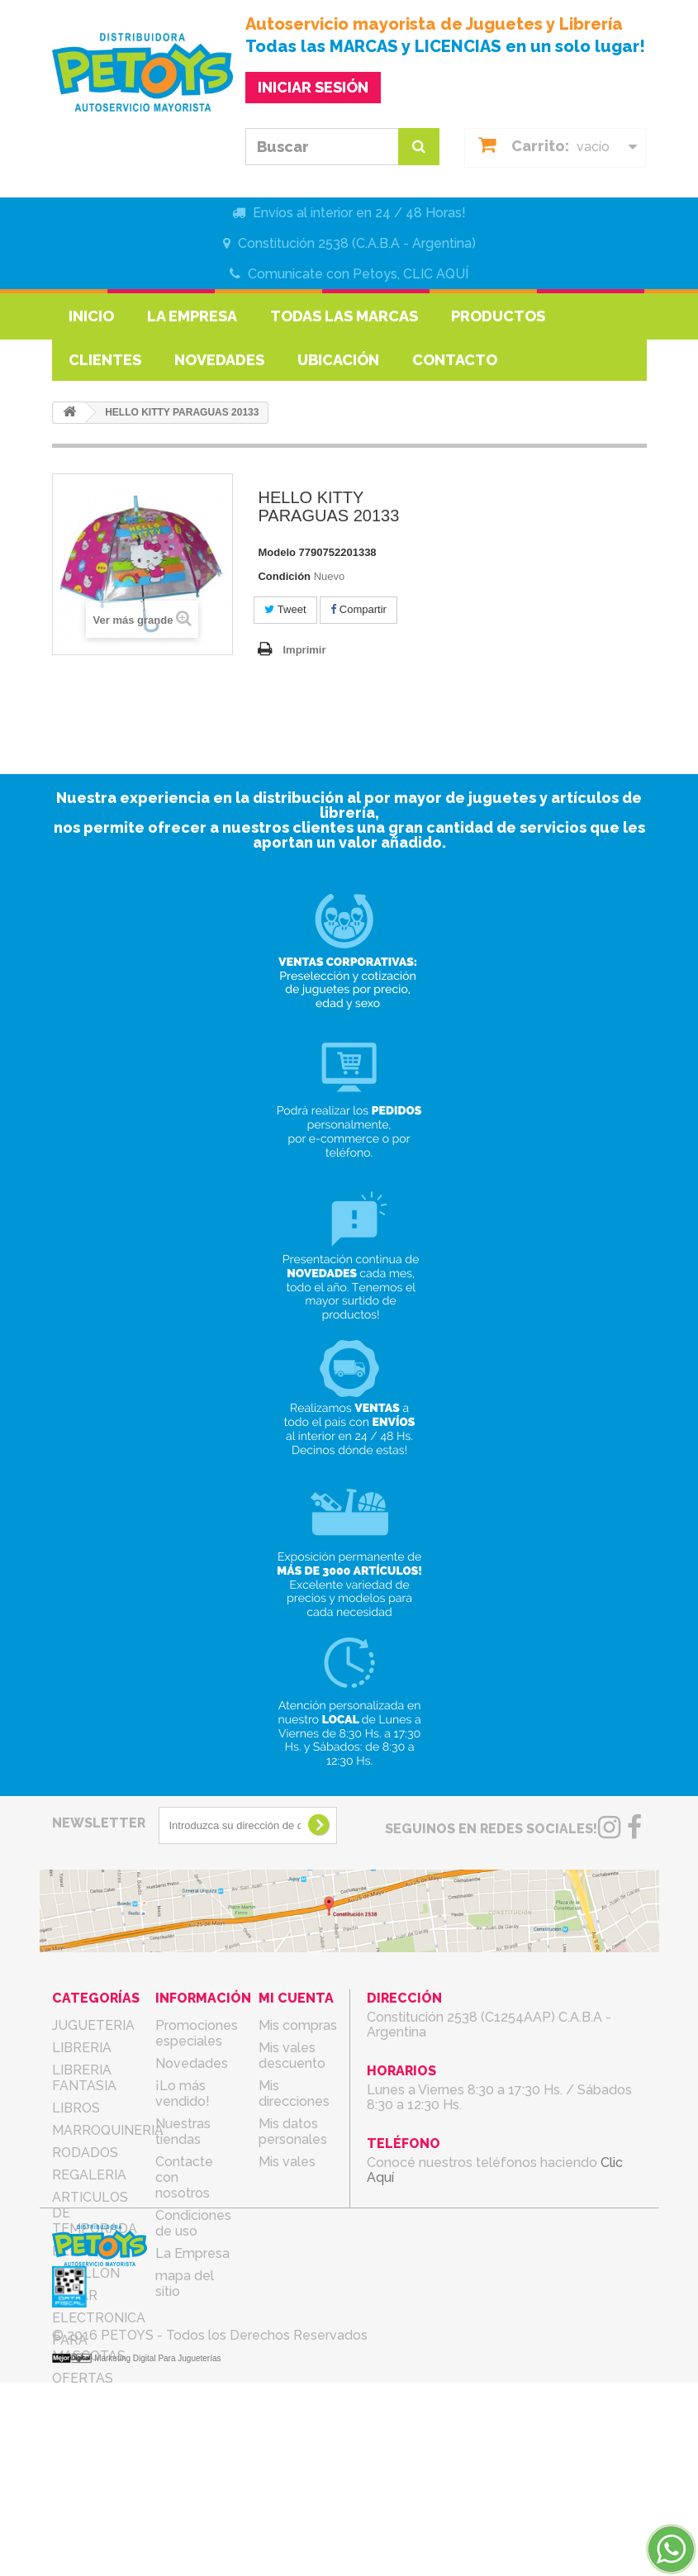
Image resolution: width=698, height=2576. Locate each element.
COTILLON (86, 2273)
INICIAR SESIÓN (313, 87)
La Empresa (192, 316)
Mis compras (298, 2025)
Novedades (219, 359)
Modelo (277, 552)
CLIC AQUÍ (435, 274)
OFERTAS (82, 2378)
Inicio (91, 316)
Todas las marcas (344, 316)
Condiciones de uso (193, 2223)
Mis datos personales (293, 2131)
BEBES (73, 2251)
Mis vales (287, 2162)
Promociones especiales (196, 2033)
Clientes (105, 359)
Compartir (358, 609)
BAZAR (74, 2295)
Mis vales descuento (292, 2055)
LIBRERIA (82, 2048)
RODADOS (85, 2152)
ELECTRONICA (98, 2318)
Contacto (454, 359)
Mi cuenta (296, 1998)
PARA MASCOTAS (89, 2348)
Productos (498, 316)
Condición (284, 576)
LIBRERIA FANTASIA (84, 2078)
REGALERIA (89, 2175)
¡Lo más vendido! (182, 2093)
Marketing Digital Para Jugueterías (157, 2551)
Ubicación (338, 359)
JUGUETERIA (93, 2025)
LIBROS (76, 2108)
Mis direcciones (294, 2093)
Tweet (285, 609)
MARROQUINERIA (108, 2130)
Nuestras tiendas (183, 2131)
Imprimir (304, 650)
